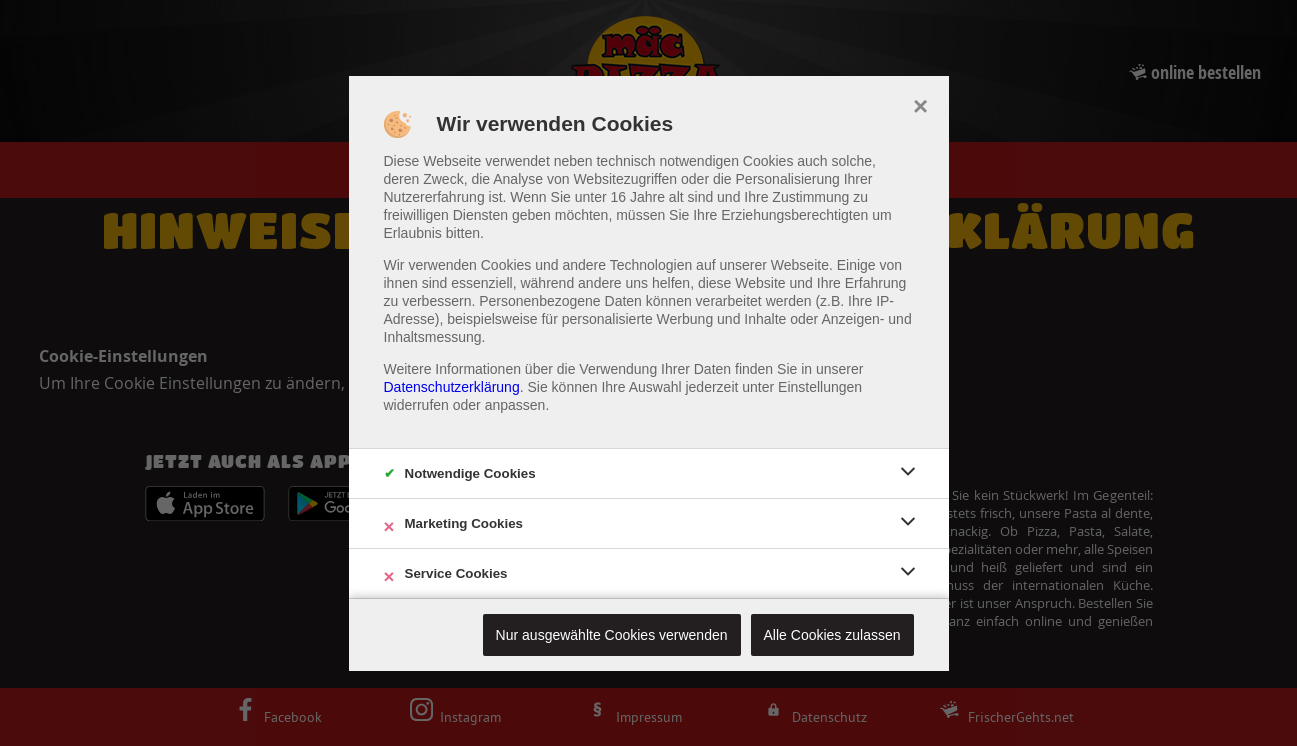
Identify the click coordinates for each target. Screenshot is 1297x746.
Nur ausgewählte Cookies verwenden (612, 635)
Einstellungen (820, 387)
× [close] (920, 104)
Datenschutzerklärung (452, 387)
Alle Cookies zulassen (832, 635)
